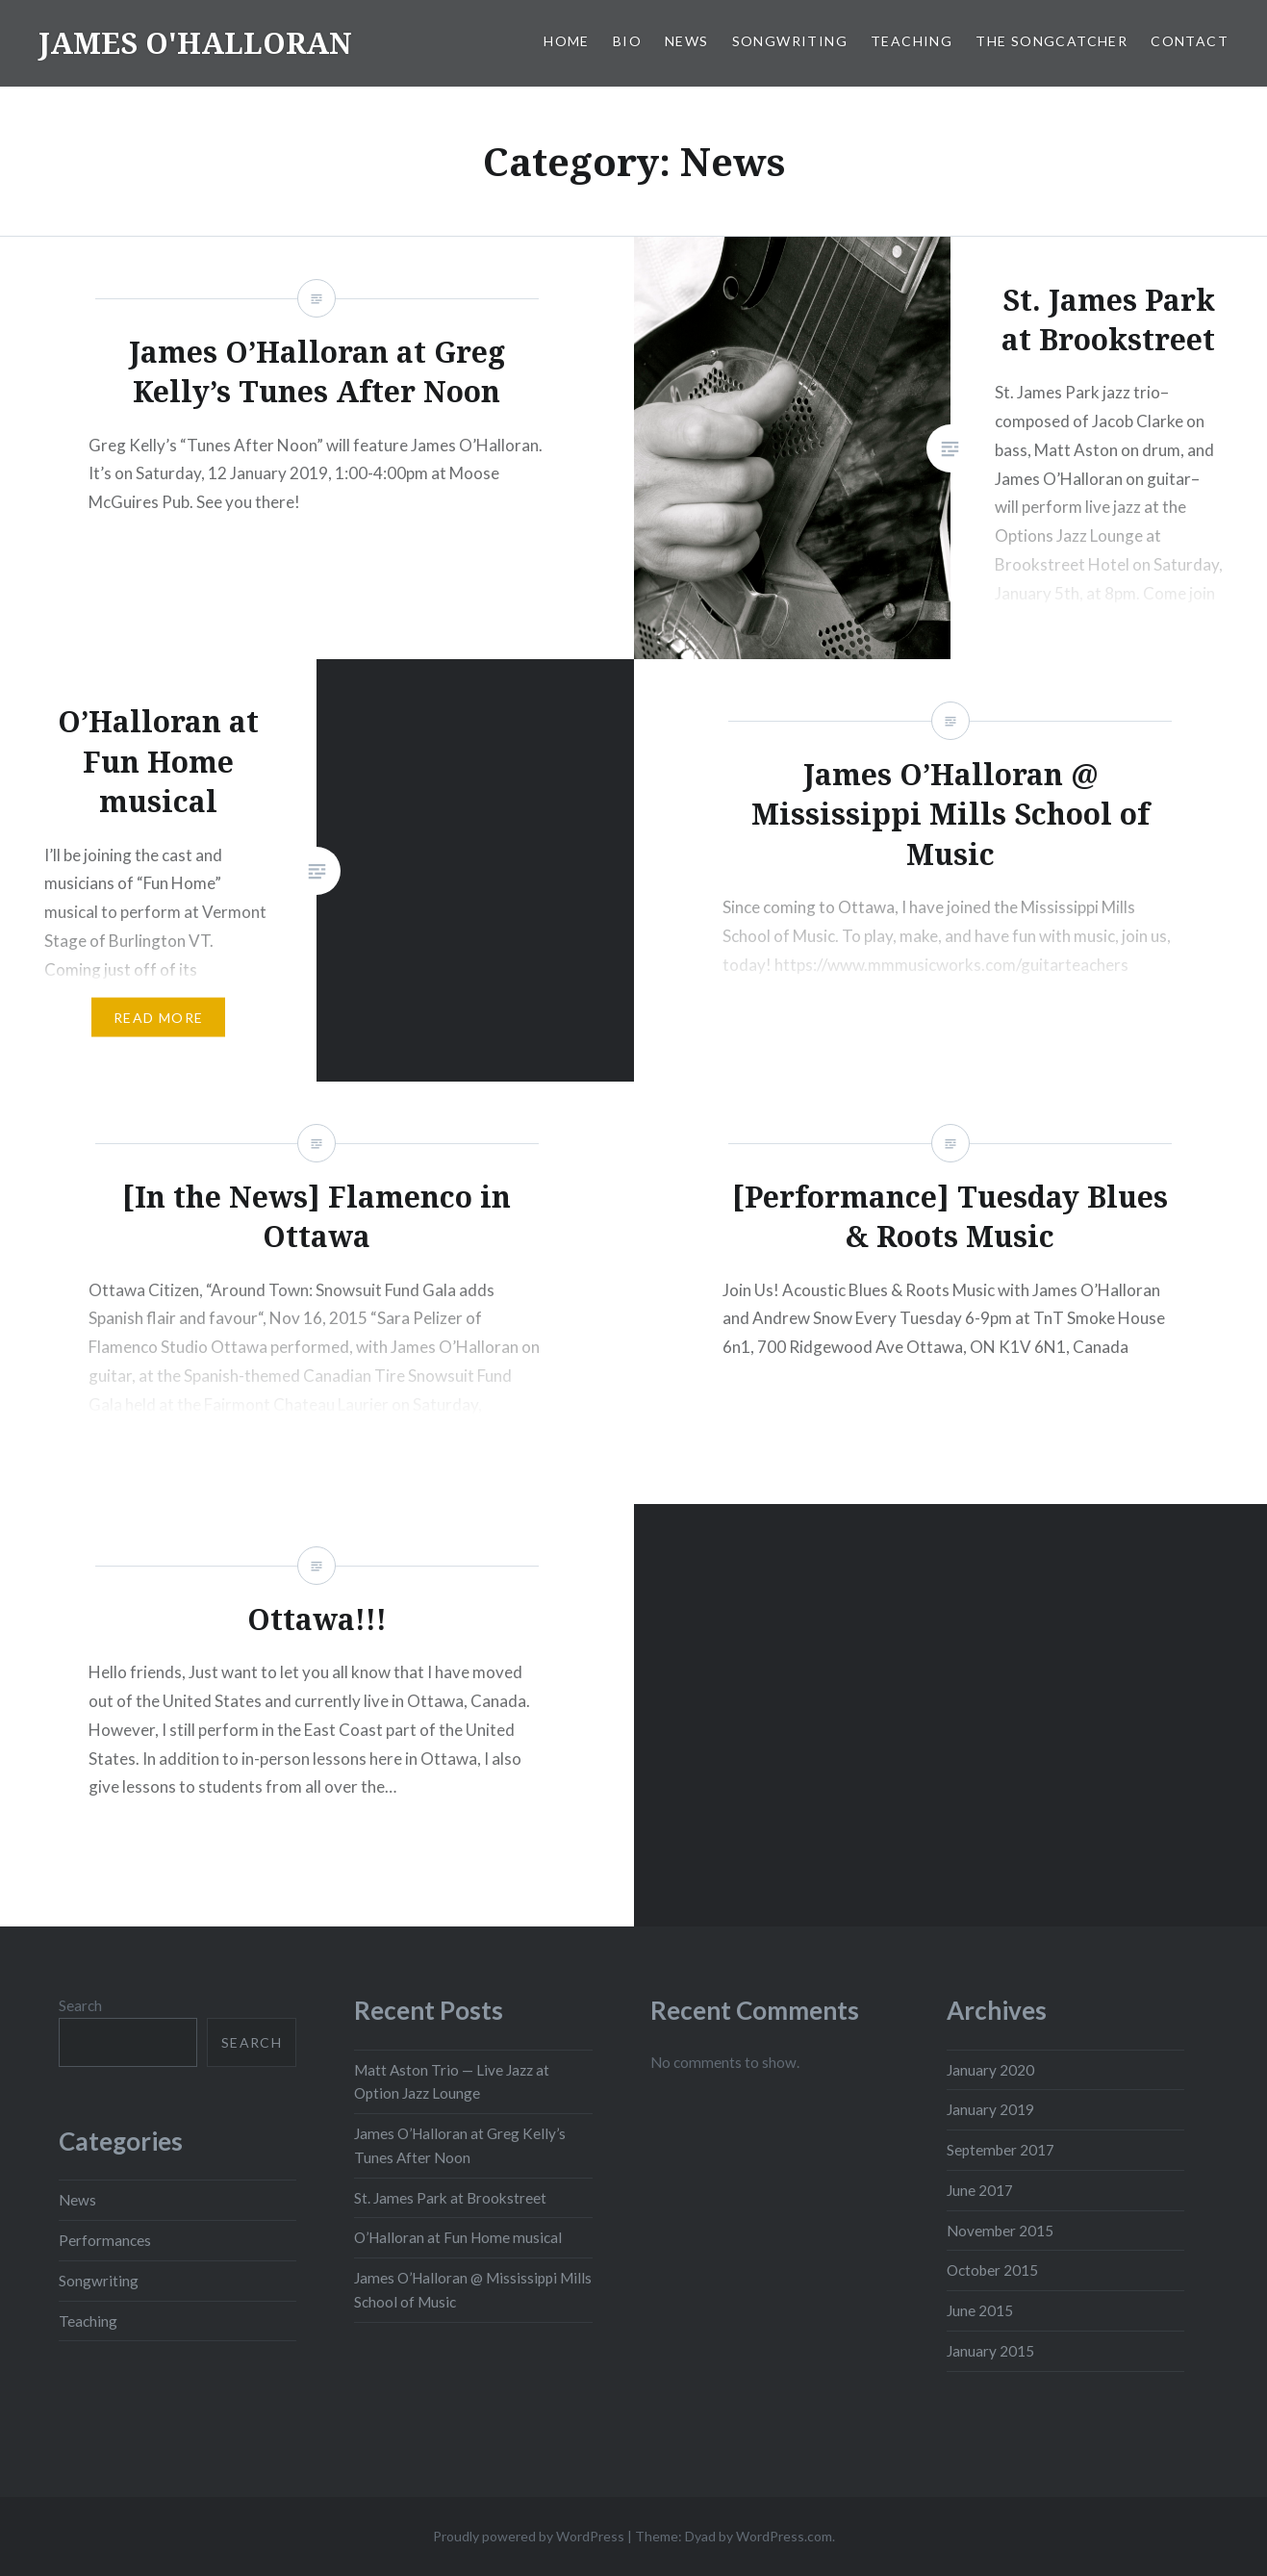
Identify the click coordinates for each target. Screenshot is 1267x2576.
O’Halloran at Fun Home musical (458, 2237)
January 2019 (990, 2109)
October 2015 (992, 2270)
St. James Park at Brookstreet (450, 2197)
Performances (105, 2240)
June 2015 (980, 2310)
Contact (1190, 41)
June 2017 (980, 2190)
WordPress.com (784, 2536)
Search (80, 2005)
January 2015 (990, 2350)
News (687, 41)
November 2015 (1000, 2230)
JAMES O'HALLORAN (195, 43)
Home (567, 41)
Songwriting (790, 41)
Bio (627, 41)
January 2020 (990, 2070)
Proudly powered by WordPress (528, 2536)
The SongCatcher (1052, 41)
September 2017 (1000, 2149)
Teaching (911, 41)
